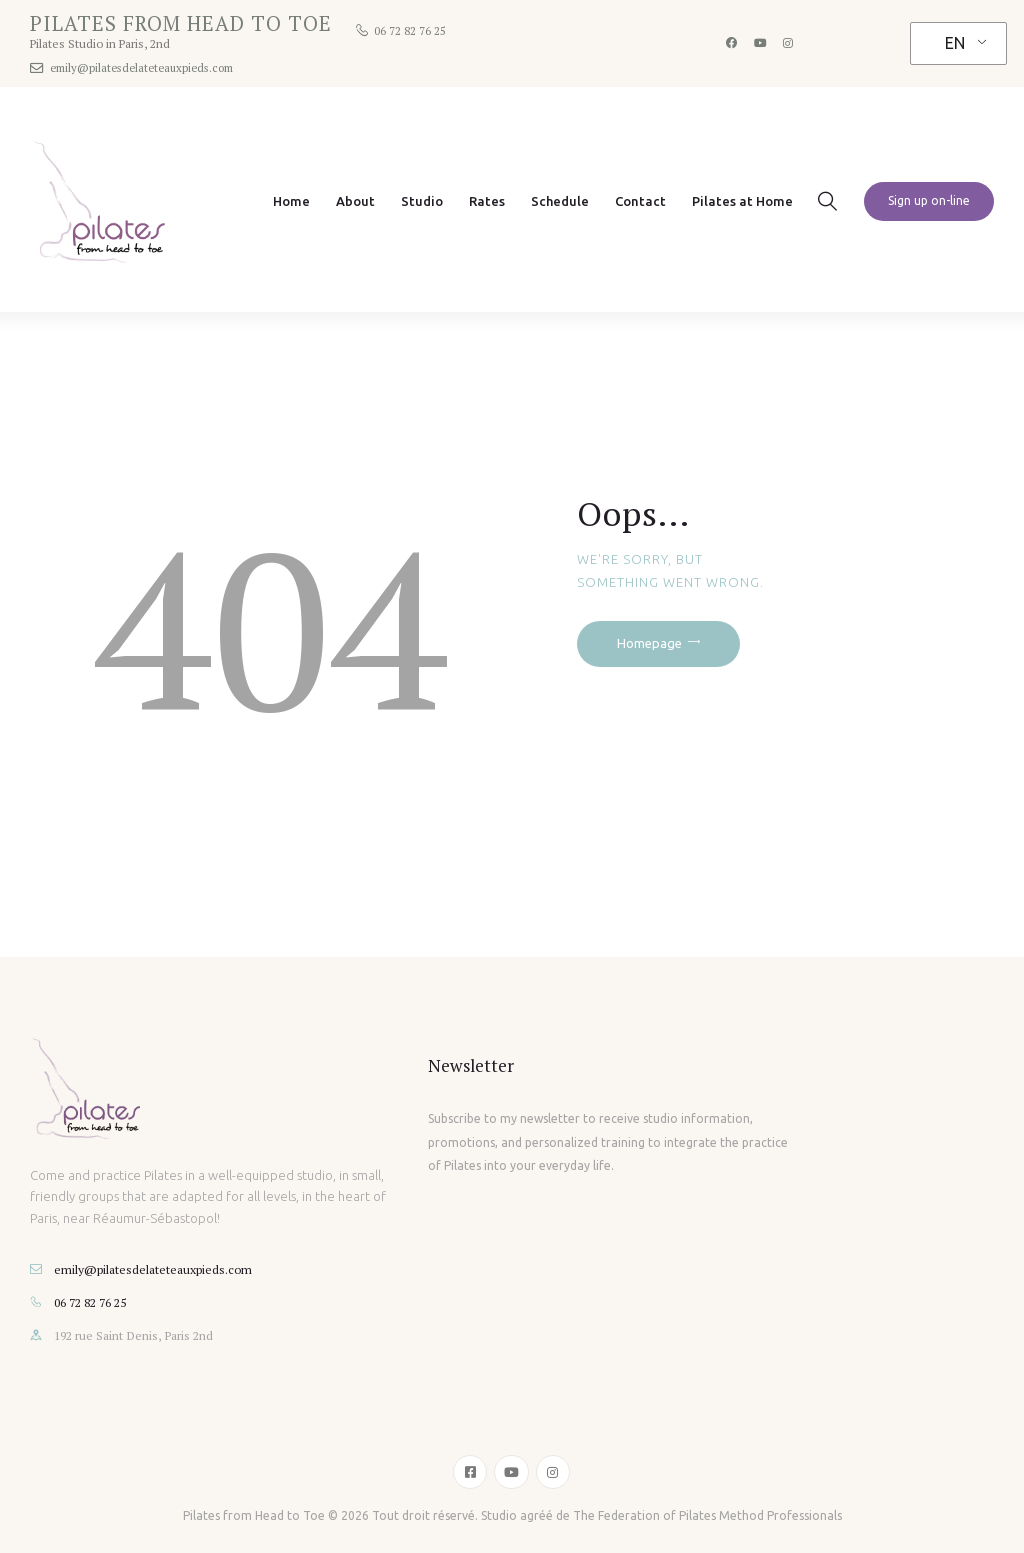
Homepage (649, 643)
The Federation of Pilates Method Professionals (707, 1515)
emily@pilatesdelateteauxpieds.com (153, 1269)
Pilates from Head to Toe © (260, 1515)
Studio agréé (517, 1515)
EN (955, 43)
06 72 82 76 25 (90, 1302)
